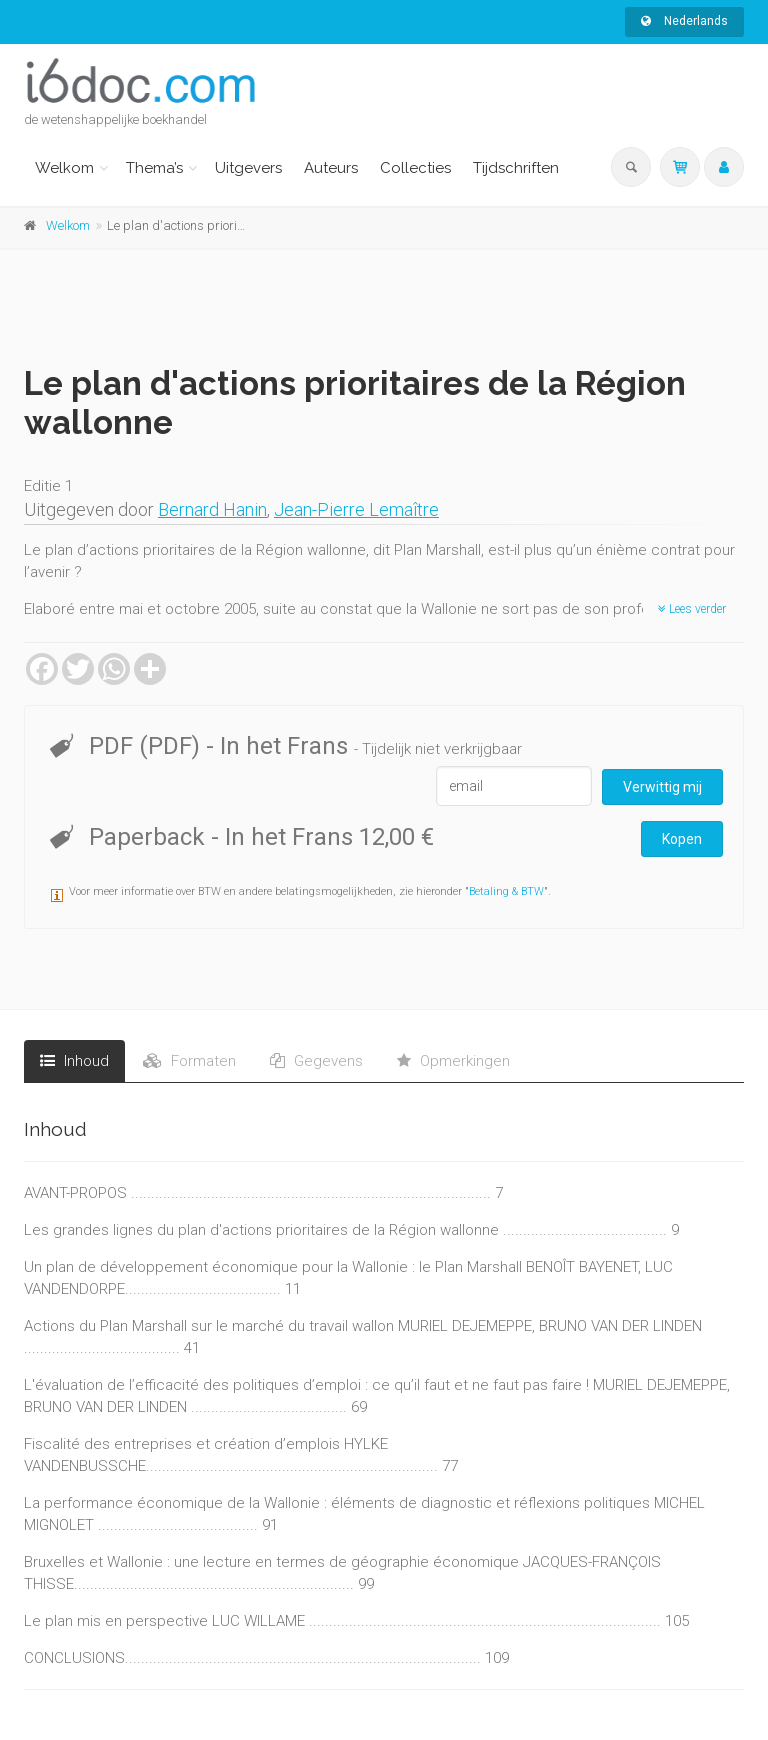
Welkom (64, 168)
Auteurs (331, 168)
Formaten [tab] (189, 1061)
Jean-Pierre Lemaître (356, 509)
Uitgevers (248, 168)
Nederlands (684, 21)
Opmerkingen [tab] (453, 1061)
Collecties (415, 168)
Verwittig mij (662, 787)
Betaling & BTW (506, 891)
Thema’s (154, 168)
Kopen (682, 839)
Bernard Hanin (212, 509)
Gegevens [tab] (316, 1061)
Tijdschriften (516, 168)
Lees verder (692, 609)
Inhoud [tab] (74, 1061)
